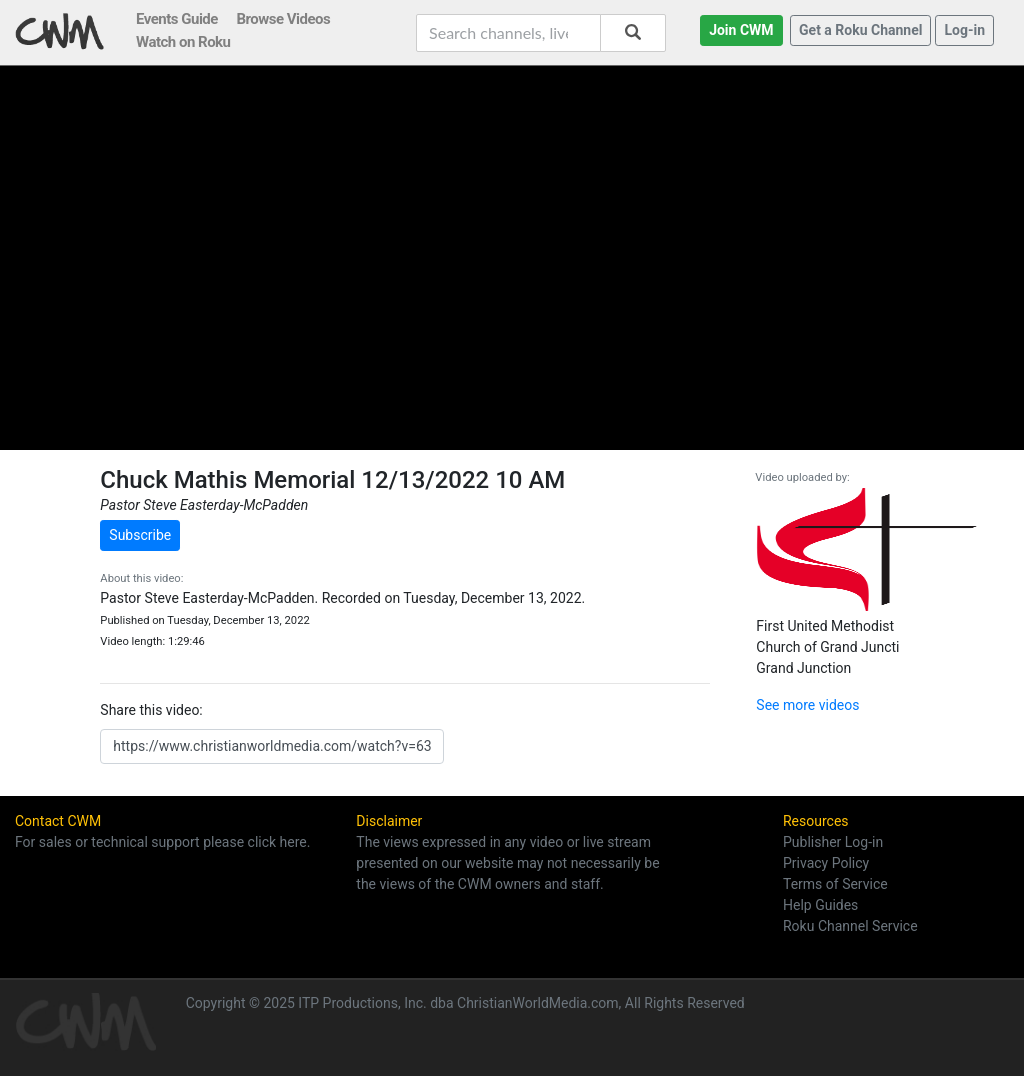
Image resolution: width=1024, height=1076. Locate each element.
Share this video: (151, 710)
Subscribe (140, 535)
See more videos (807, 705)
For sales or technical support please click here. (162, 842)
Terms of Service (835, 884)
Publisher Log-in (833, 842)
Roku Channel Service (850, 926)
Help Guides (820, 905)
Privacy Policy (826, 863)
